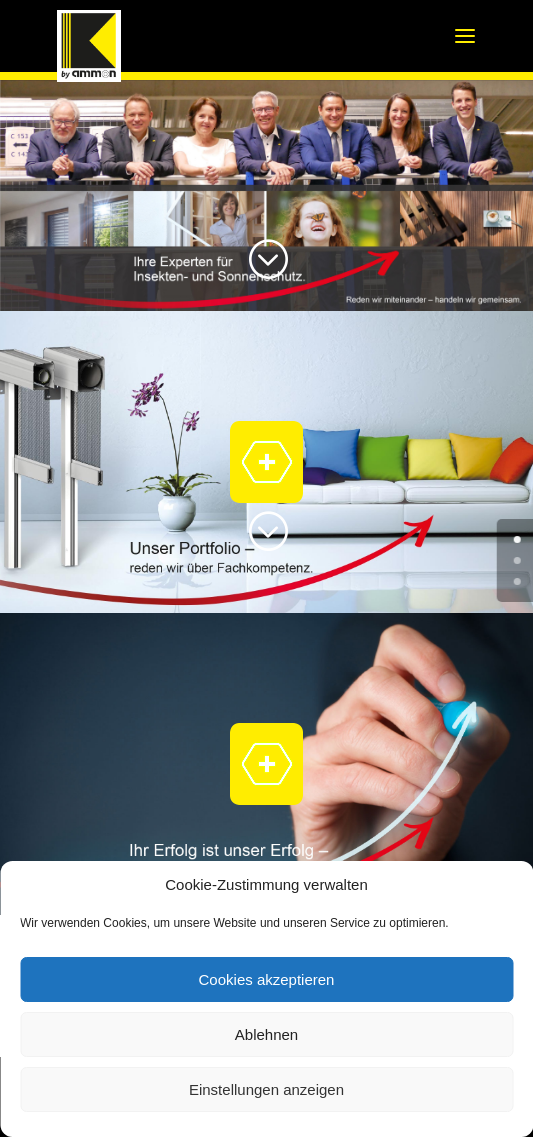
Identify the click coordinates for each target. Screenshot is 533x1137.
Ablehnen (266, 1034)
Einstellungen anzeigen (266, 1089)
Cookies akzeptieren (267, 979)
